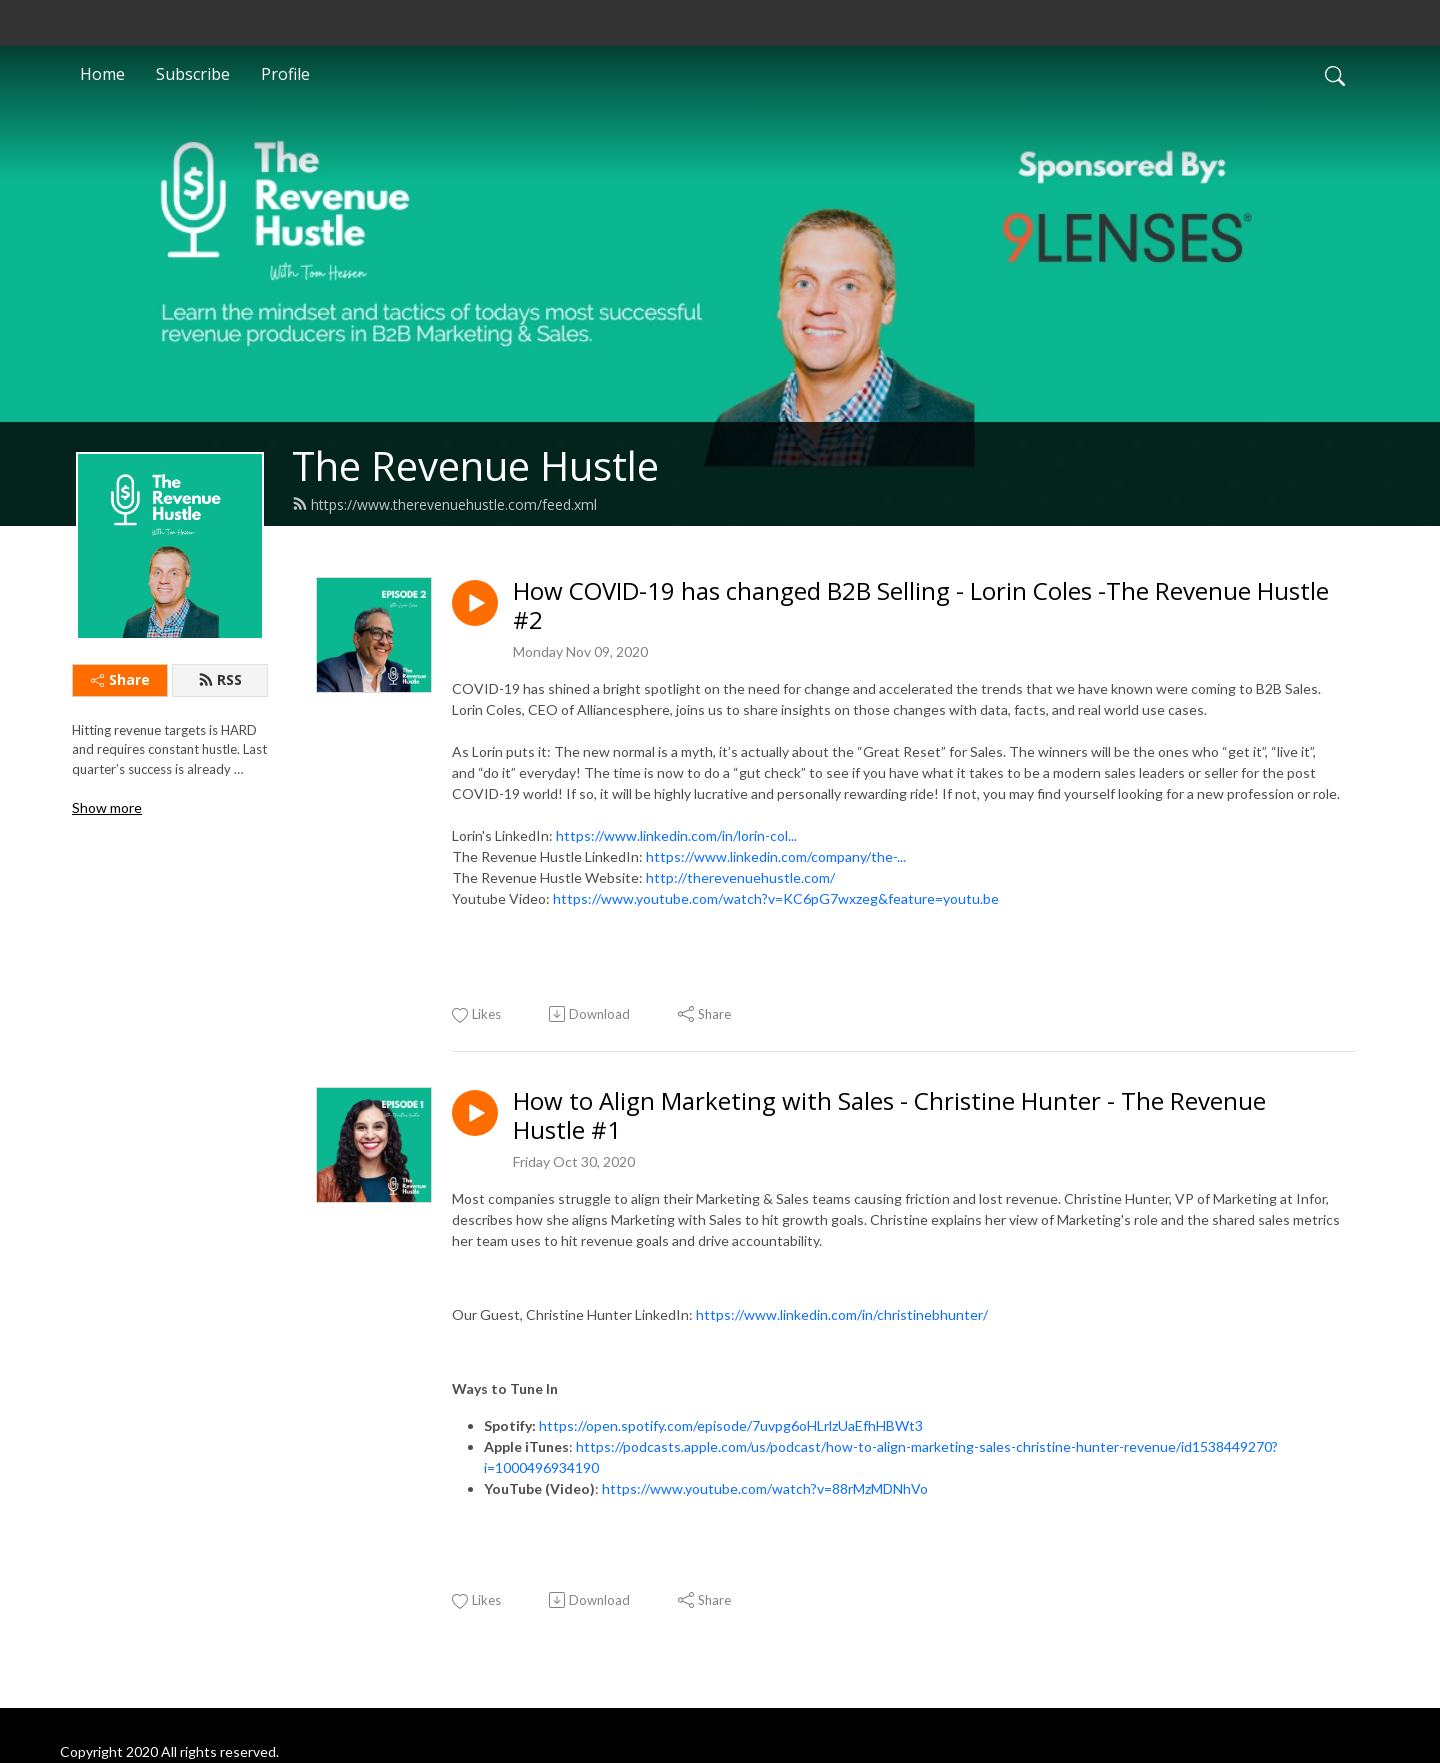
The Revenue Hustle (475, 465)
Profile (285, 74)
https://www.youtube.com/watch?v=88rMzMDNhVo (765, 1488)
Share (120, 679)
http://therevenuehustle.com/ (740, 877)
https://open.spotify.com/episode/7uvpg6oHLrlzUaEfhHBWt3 (731, 1425)
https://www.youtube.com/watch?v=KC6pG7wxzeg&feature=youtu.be (776, 898)
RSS (220, 679)
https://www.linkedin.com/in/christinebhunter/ (842, 1314)
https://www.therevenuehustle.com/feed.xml (444, 504)
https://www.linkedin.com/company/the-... (776, 856)
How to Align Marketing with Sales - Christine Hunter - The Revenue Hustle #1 (889, 1116)
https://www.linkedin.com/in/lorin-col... (676, 835)
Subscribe (193, 74)
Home (102, 74)
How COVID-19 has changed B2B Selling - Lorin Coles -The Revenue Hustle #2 (921, 606)
